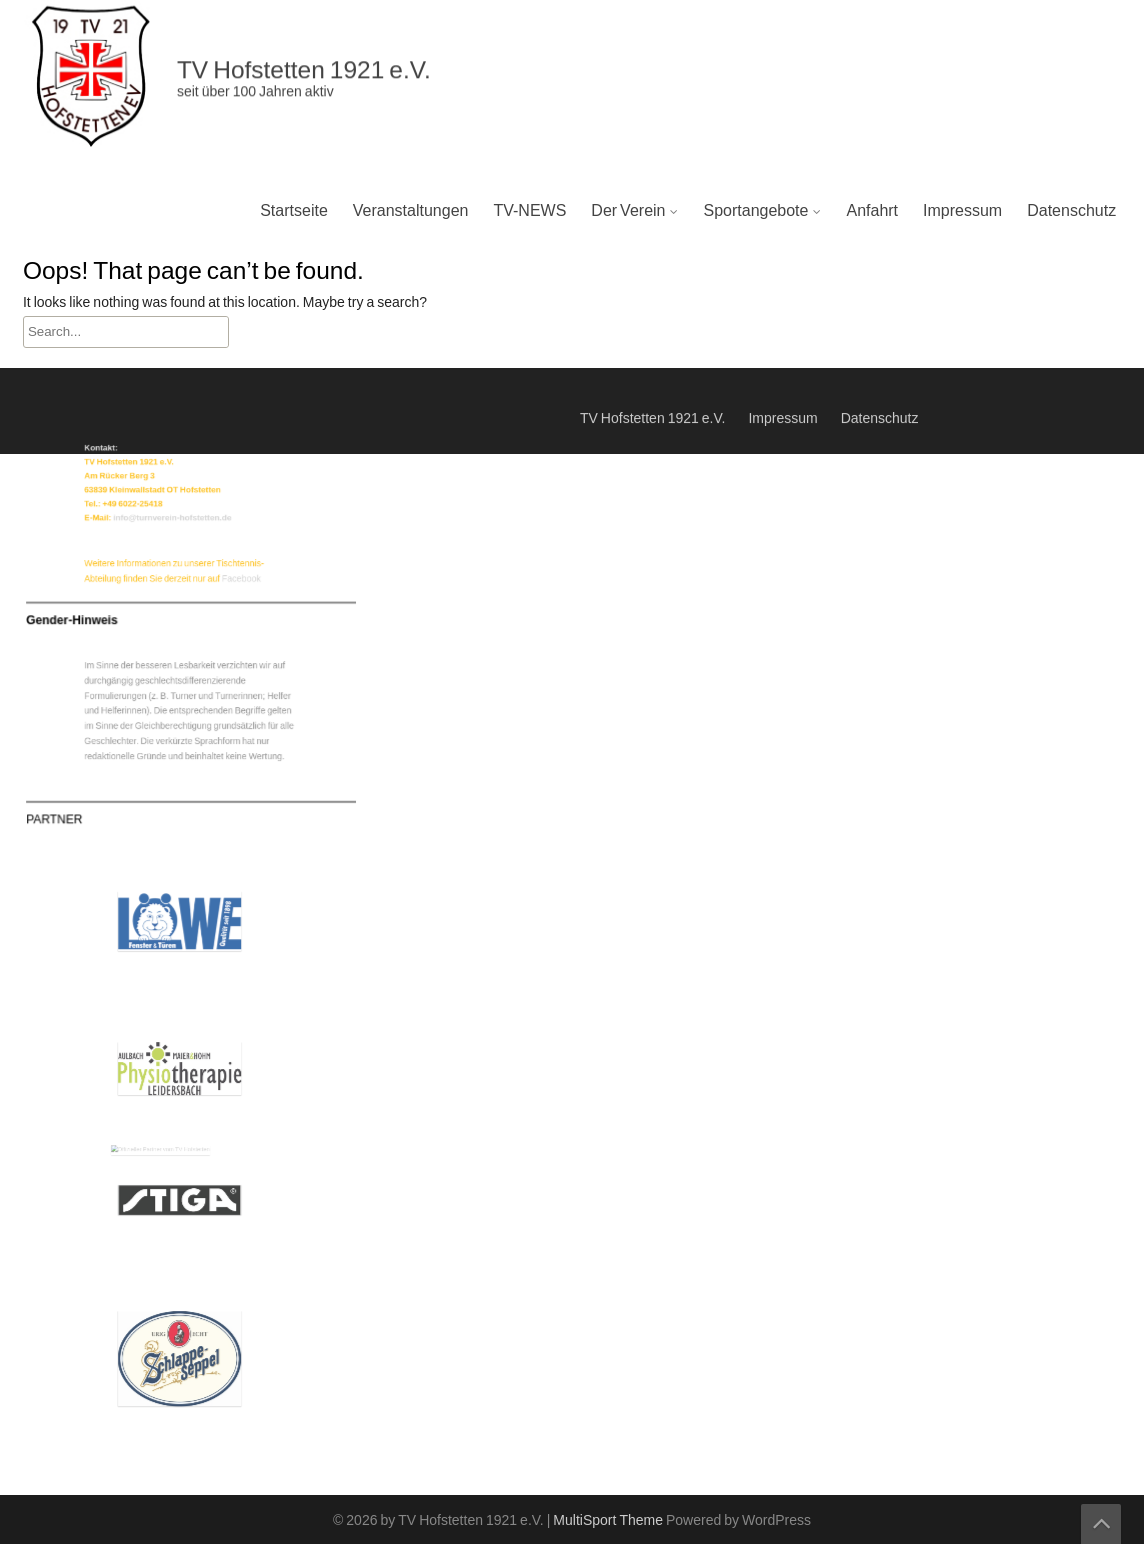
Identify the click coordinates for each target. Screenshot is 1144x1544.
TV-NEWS (529, 211)
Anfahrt (872, 211)
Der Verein (628, 211)
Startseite (294, 211)
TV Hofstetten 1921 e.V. (652, 405)
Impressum (962, 211)
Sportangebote (755, 211)
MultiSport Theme (609, 1521)
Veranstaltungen (411, 211)
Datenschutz (1071, 211)
